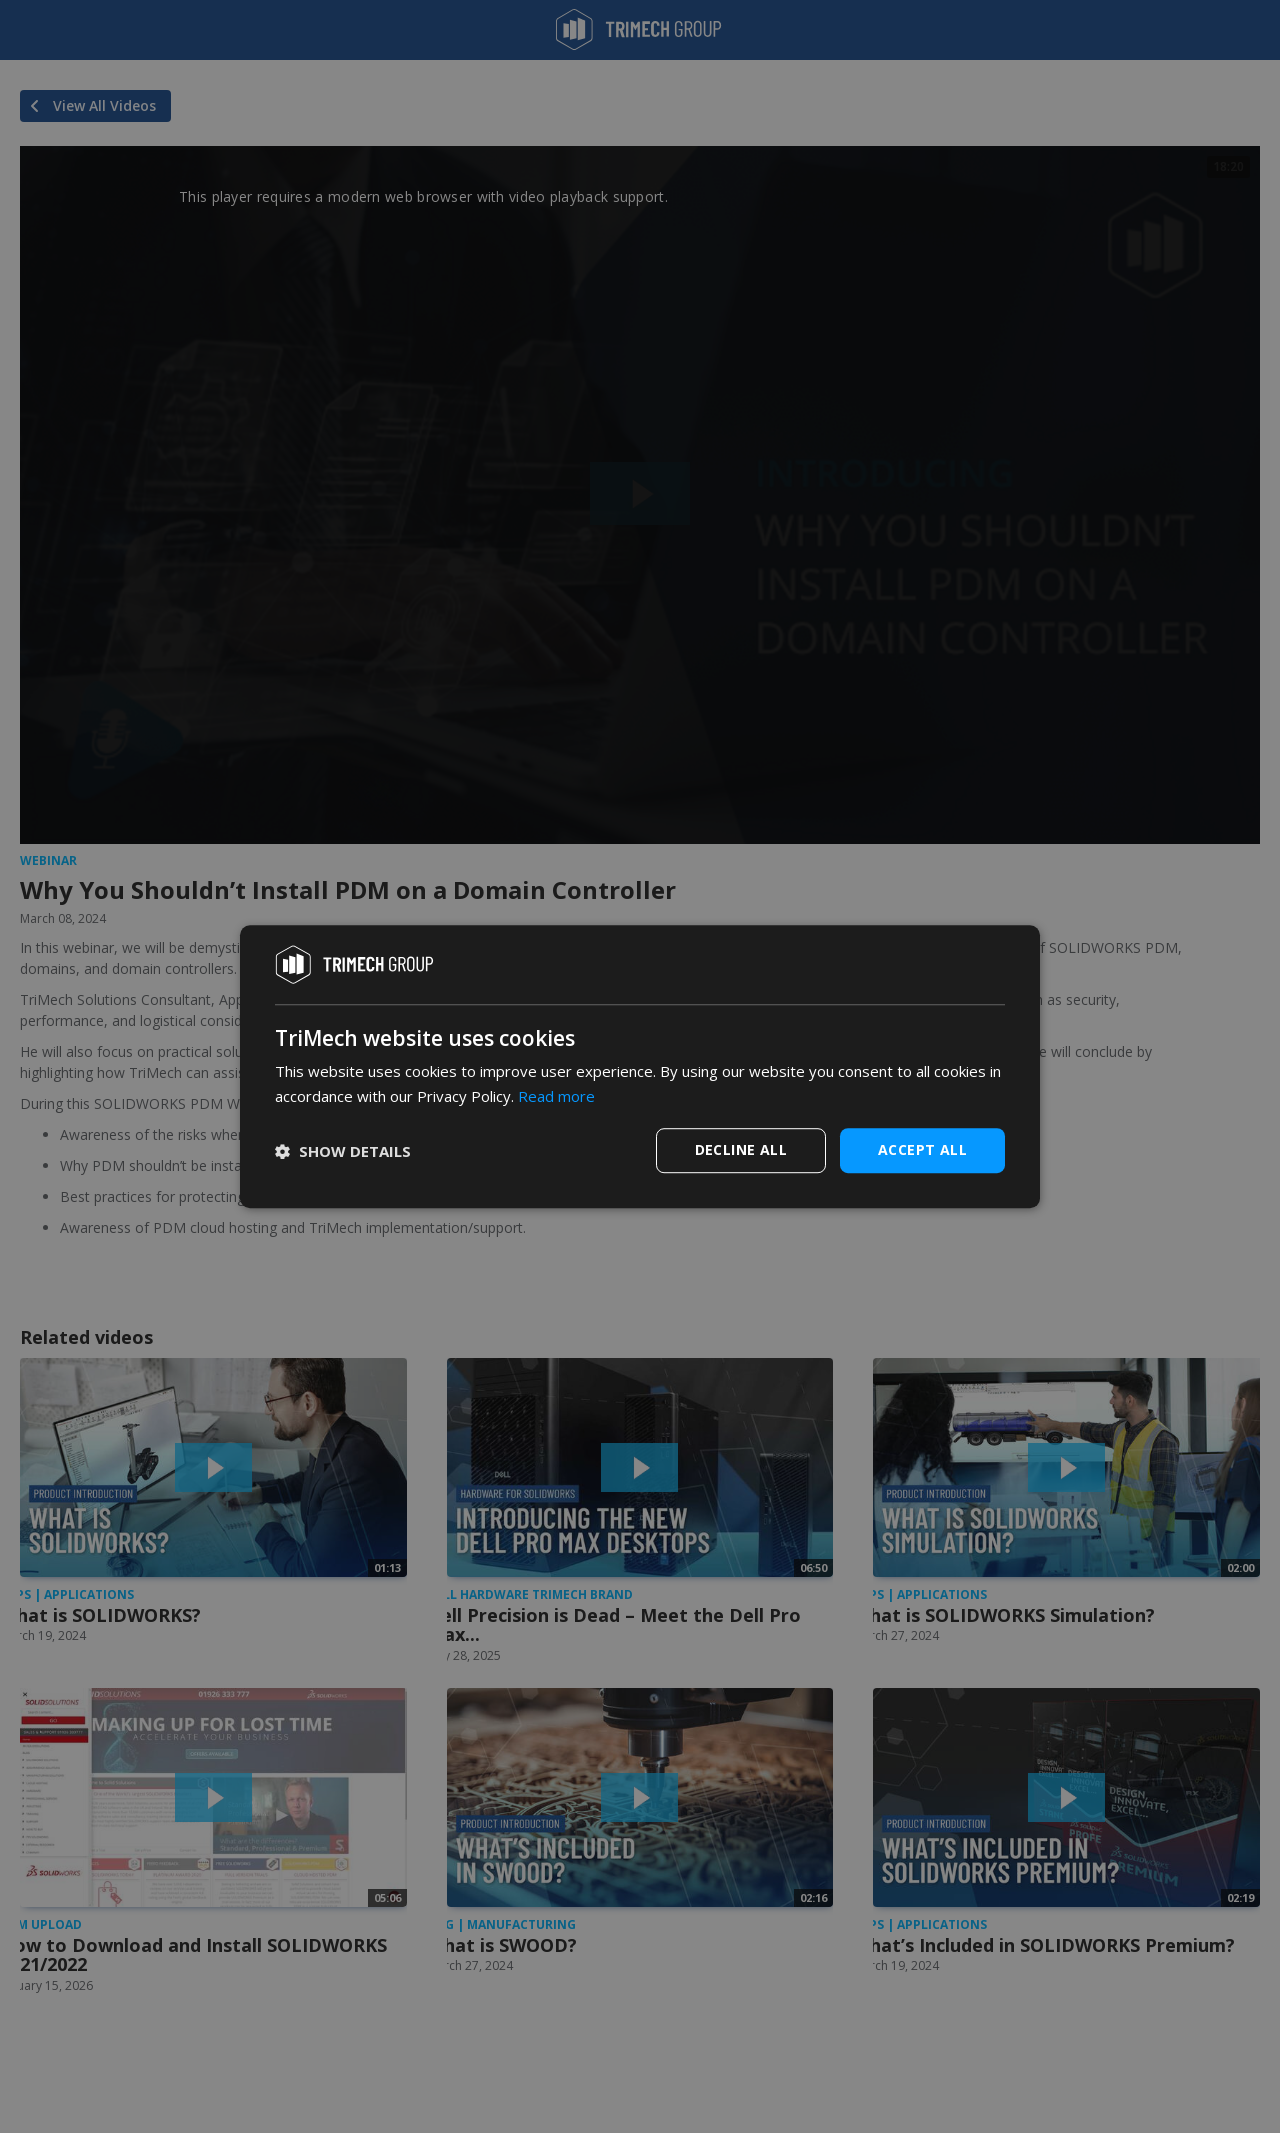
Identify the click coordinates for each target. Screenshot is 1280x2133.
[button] (343, 1151)
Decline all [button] (741, 1149)
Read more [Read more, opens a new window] (556, 1096)
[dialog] (640, 1067)
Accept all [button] (922, 1149)
